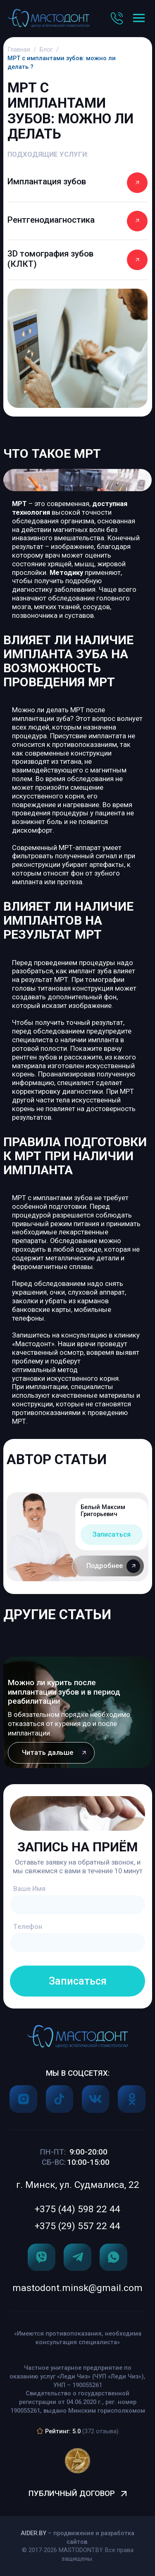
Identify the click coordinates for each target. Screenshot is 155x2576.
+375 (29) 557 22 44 (77, 2226)
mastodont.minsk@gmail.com (77, 2287)
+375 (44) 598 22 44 (77, 2209)
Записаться (112, 1534)
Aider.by (33, 2533)
